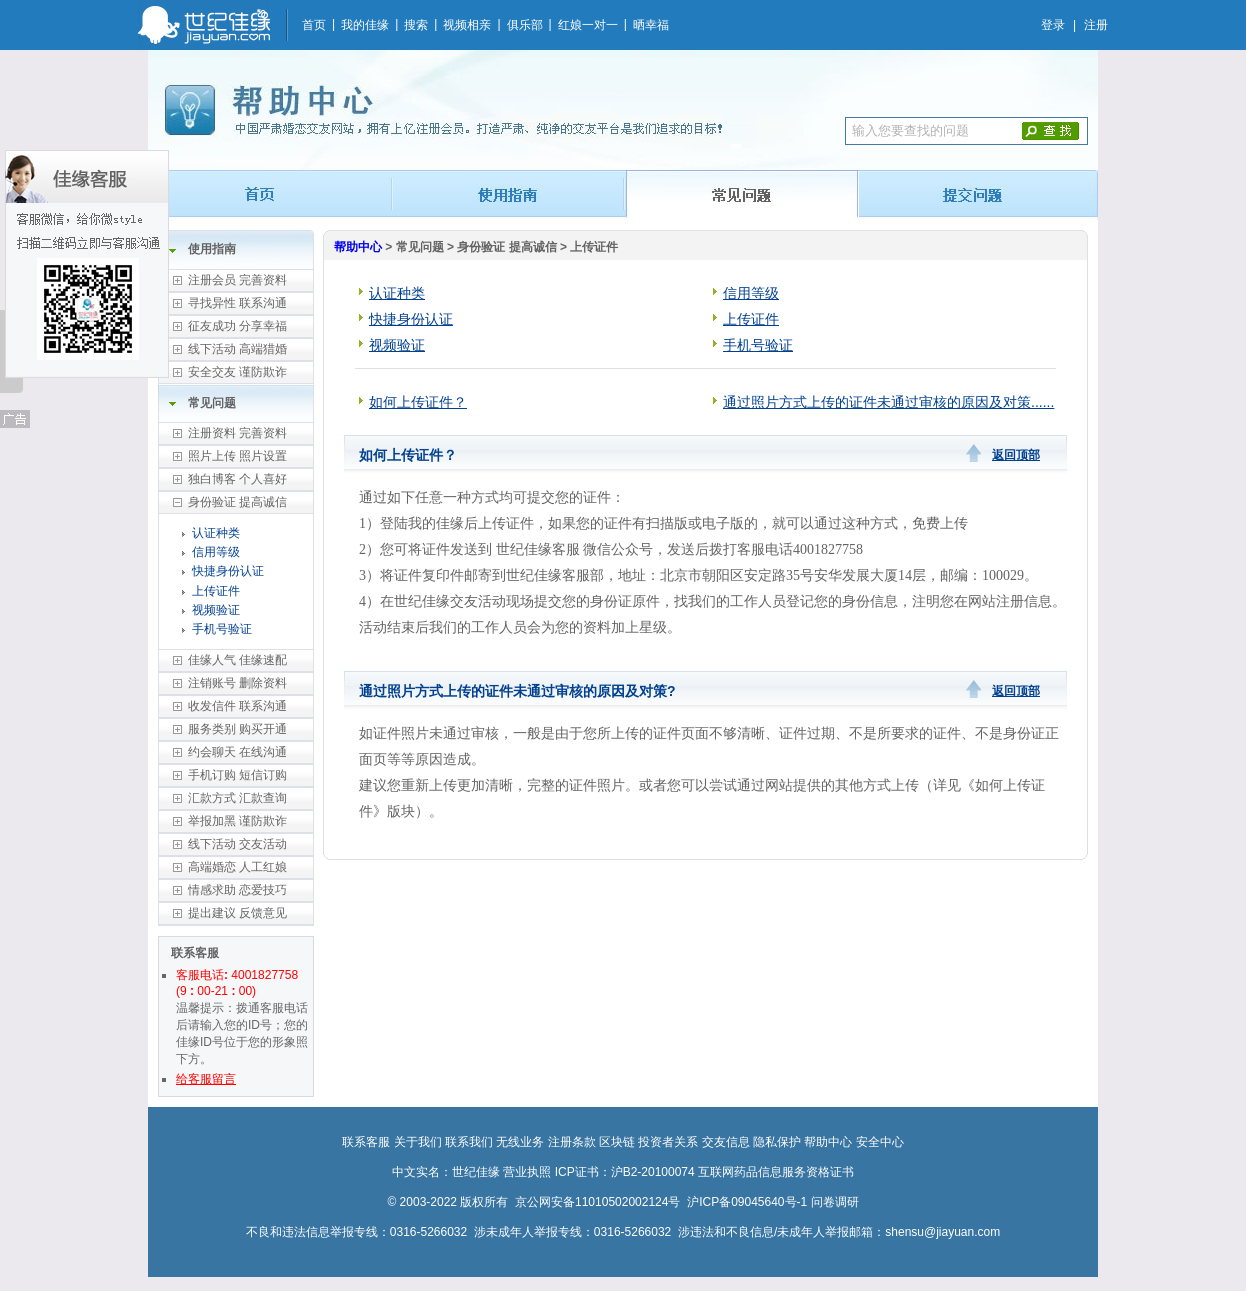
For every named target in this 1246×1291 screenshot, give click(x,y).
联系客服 (366, 1142)
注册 (1096, 25)
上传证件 (216, 591)
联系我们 (469, 1142)
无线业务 (520, 1142)
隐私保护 (777, 1142)
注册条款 (572, 1142)
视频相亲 (467, 25)
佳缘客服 (87, 264)
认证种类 (216, 533)
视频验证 (216, 610)
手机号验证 (222, 629)
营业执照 (527, 1172)
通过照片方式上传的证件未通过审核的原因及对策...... (888, 402)
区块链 (617, 1142)
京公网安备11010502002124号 (597, 1202)
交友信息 (726, 1142)
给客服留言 (206, 1079)
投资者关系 (668, 1142)
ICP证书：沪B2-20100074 (625, 1172)
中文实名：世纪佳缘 (446, 1172)
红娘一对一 (588, 25)
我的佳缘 (365, 25)
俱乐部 (525, 25)
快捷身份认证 (228, 571)
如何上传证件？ (418, 402)
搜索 (416, 25)
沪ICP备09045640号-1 (747, 1202)
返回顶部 (1016, 455)
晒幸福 (651, 25)
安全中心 (880, 1142)
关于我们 (418, 1142)
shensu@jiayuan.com (942, 1232)
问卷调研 (835, 1202)
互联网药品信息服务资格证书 (776, 1172)
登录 (1053, 25)
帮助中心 (358, 247)
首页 (314, 25)
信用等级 (216, 552)
